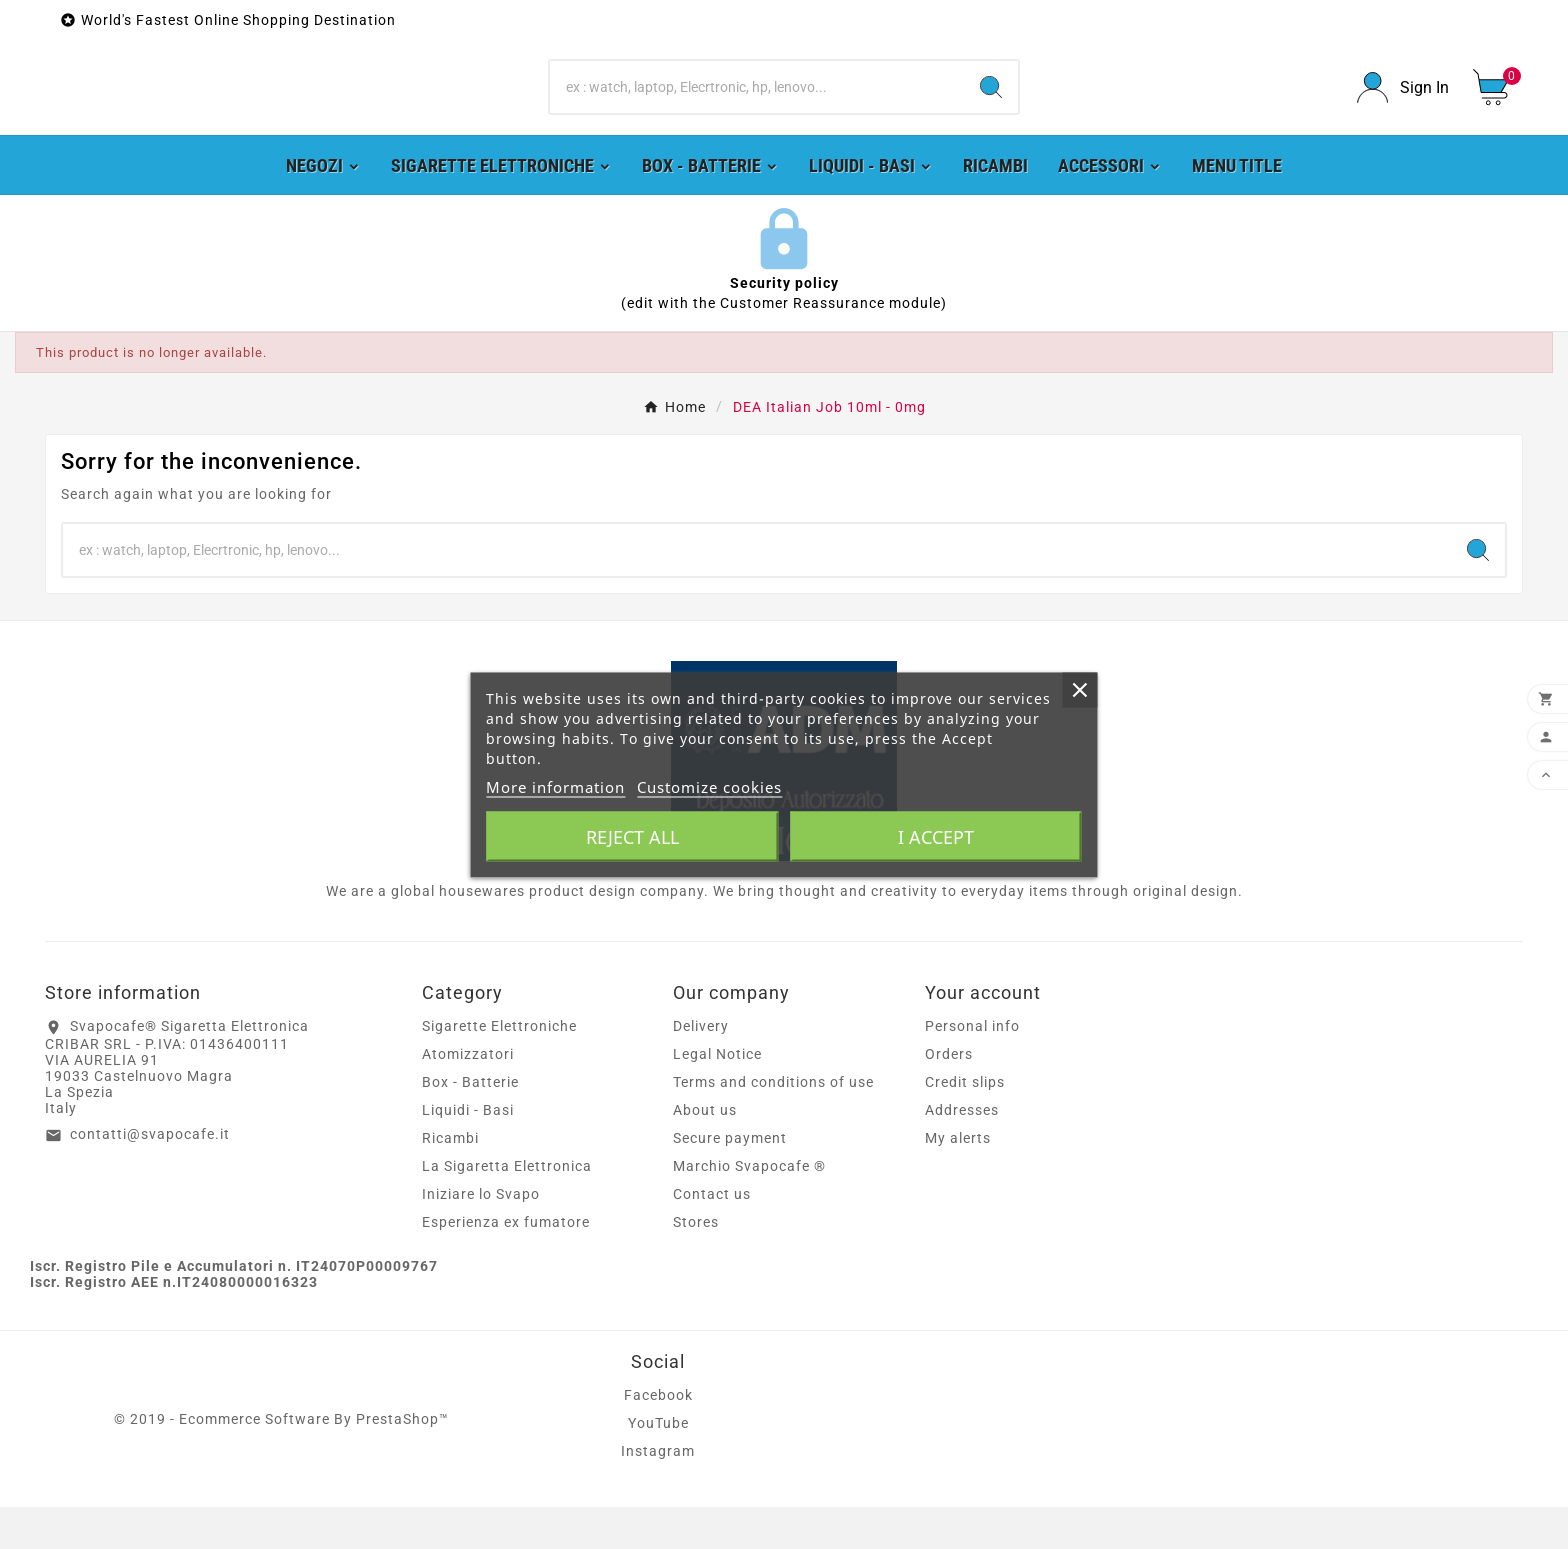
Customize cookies (709, 786)
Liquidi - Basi (468, 1152)
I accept (936, 836)
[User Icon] (1403, 108)
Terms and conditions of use (773, 1124)
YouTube (658, 1465)
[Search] (757, 108)
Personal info (972, 1068)
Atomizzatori (468, 1096)
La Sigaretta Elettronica (507, 1208)
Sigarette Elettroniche (499, 1068)
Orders (949, 1096)
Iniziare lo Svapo (481, 1236)
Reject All (632, 836)
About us (705, 1152)
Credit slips (965, 1124)
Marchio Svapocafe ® (749, 1208)
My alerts (958, 1180)
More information (555, 786)
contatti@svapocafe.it (150, 1176)
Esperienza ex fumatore (506, 1264)
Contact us (712, 1236)
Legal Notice (717, 1096)
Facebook (658, 1437)
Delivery (701, 1068)
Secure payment (730, 1180)
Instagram (658, 1493)
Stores (696, 1264)
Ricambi (450, 1180)
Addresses (962, 1152)
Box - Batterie (470, 1124)
